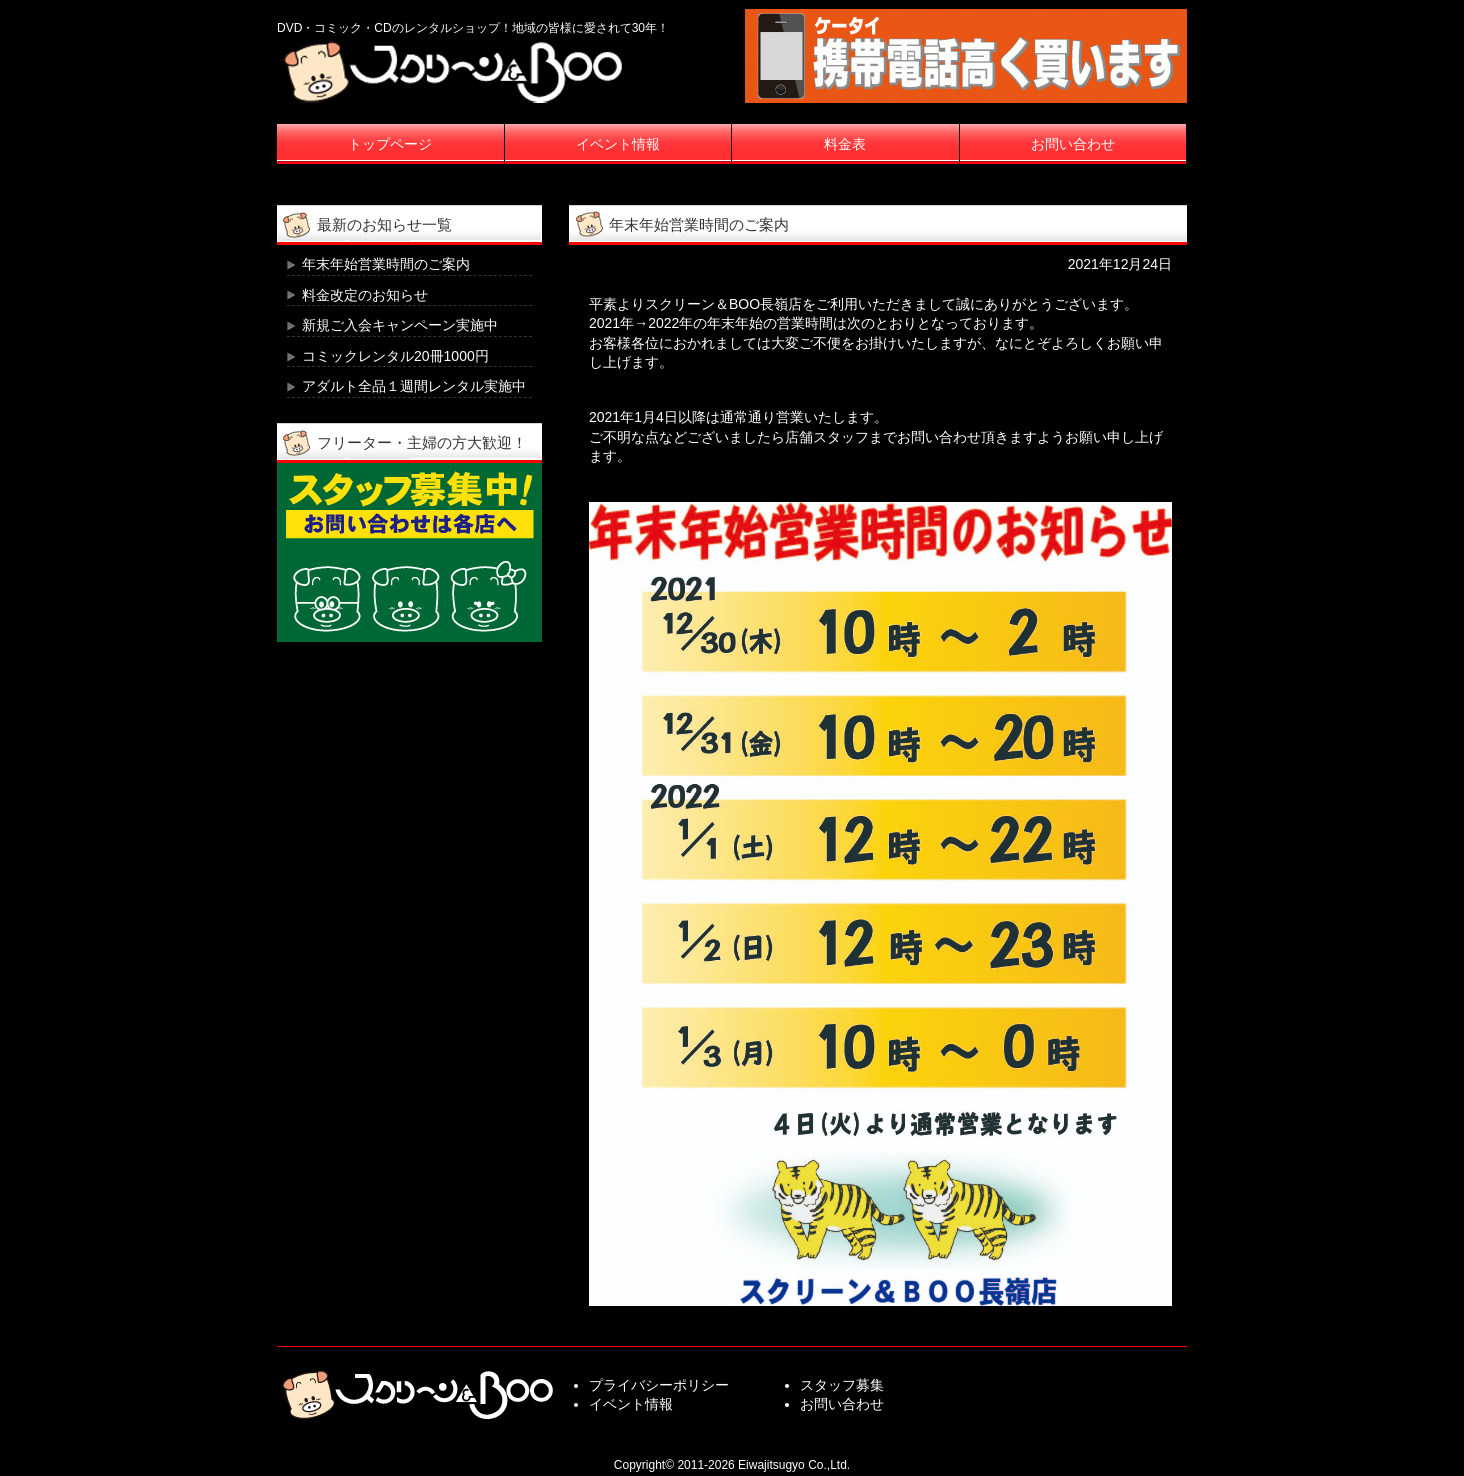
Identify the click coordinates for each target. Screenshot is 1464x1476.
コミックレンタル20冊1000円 (395, 356)
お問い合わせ (1073, 144)
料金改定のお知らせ (365, 295)
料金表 (845, 144)
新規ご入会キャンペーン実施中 (400, 325)
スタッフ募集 (842, 1385)
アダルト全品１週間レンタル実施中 (414, 386)
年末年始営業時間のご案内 (386, 264)
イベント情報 (618, 144)
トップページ (390, 144)
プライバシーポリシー (659, 1385)
